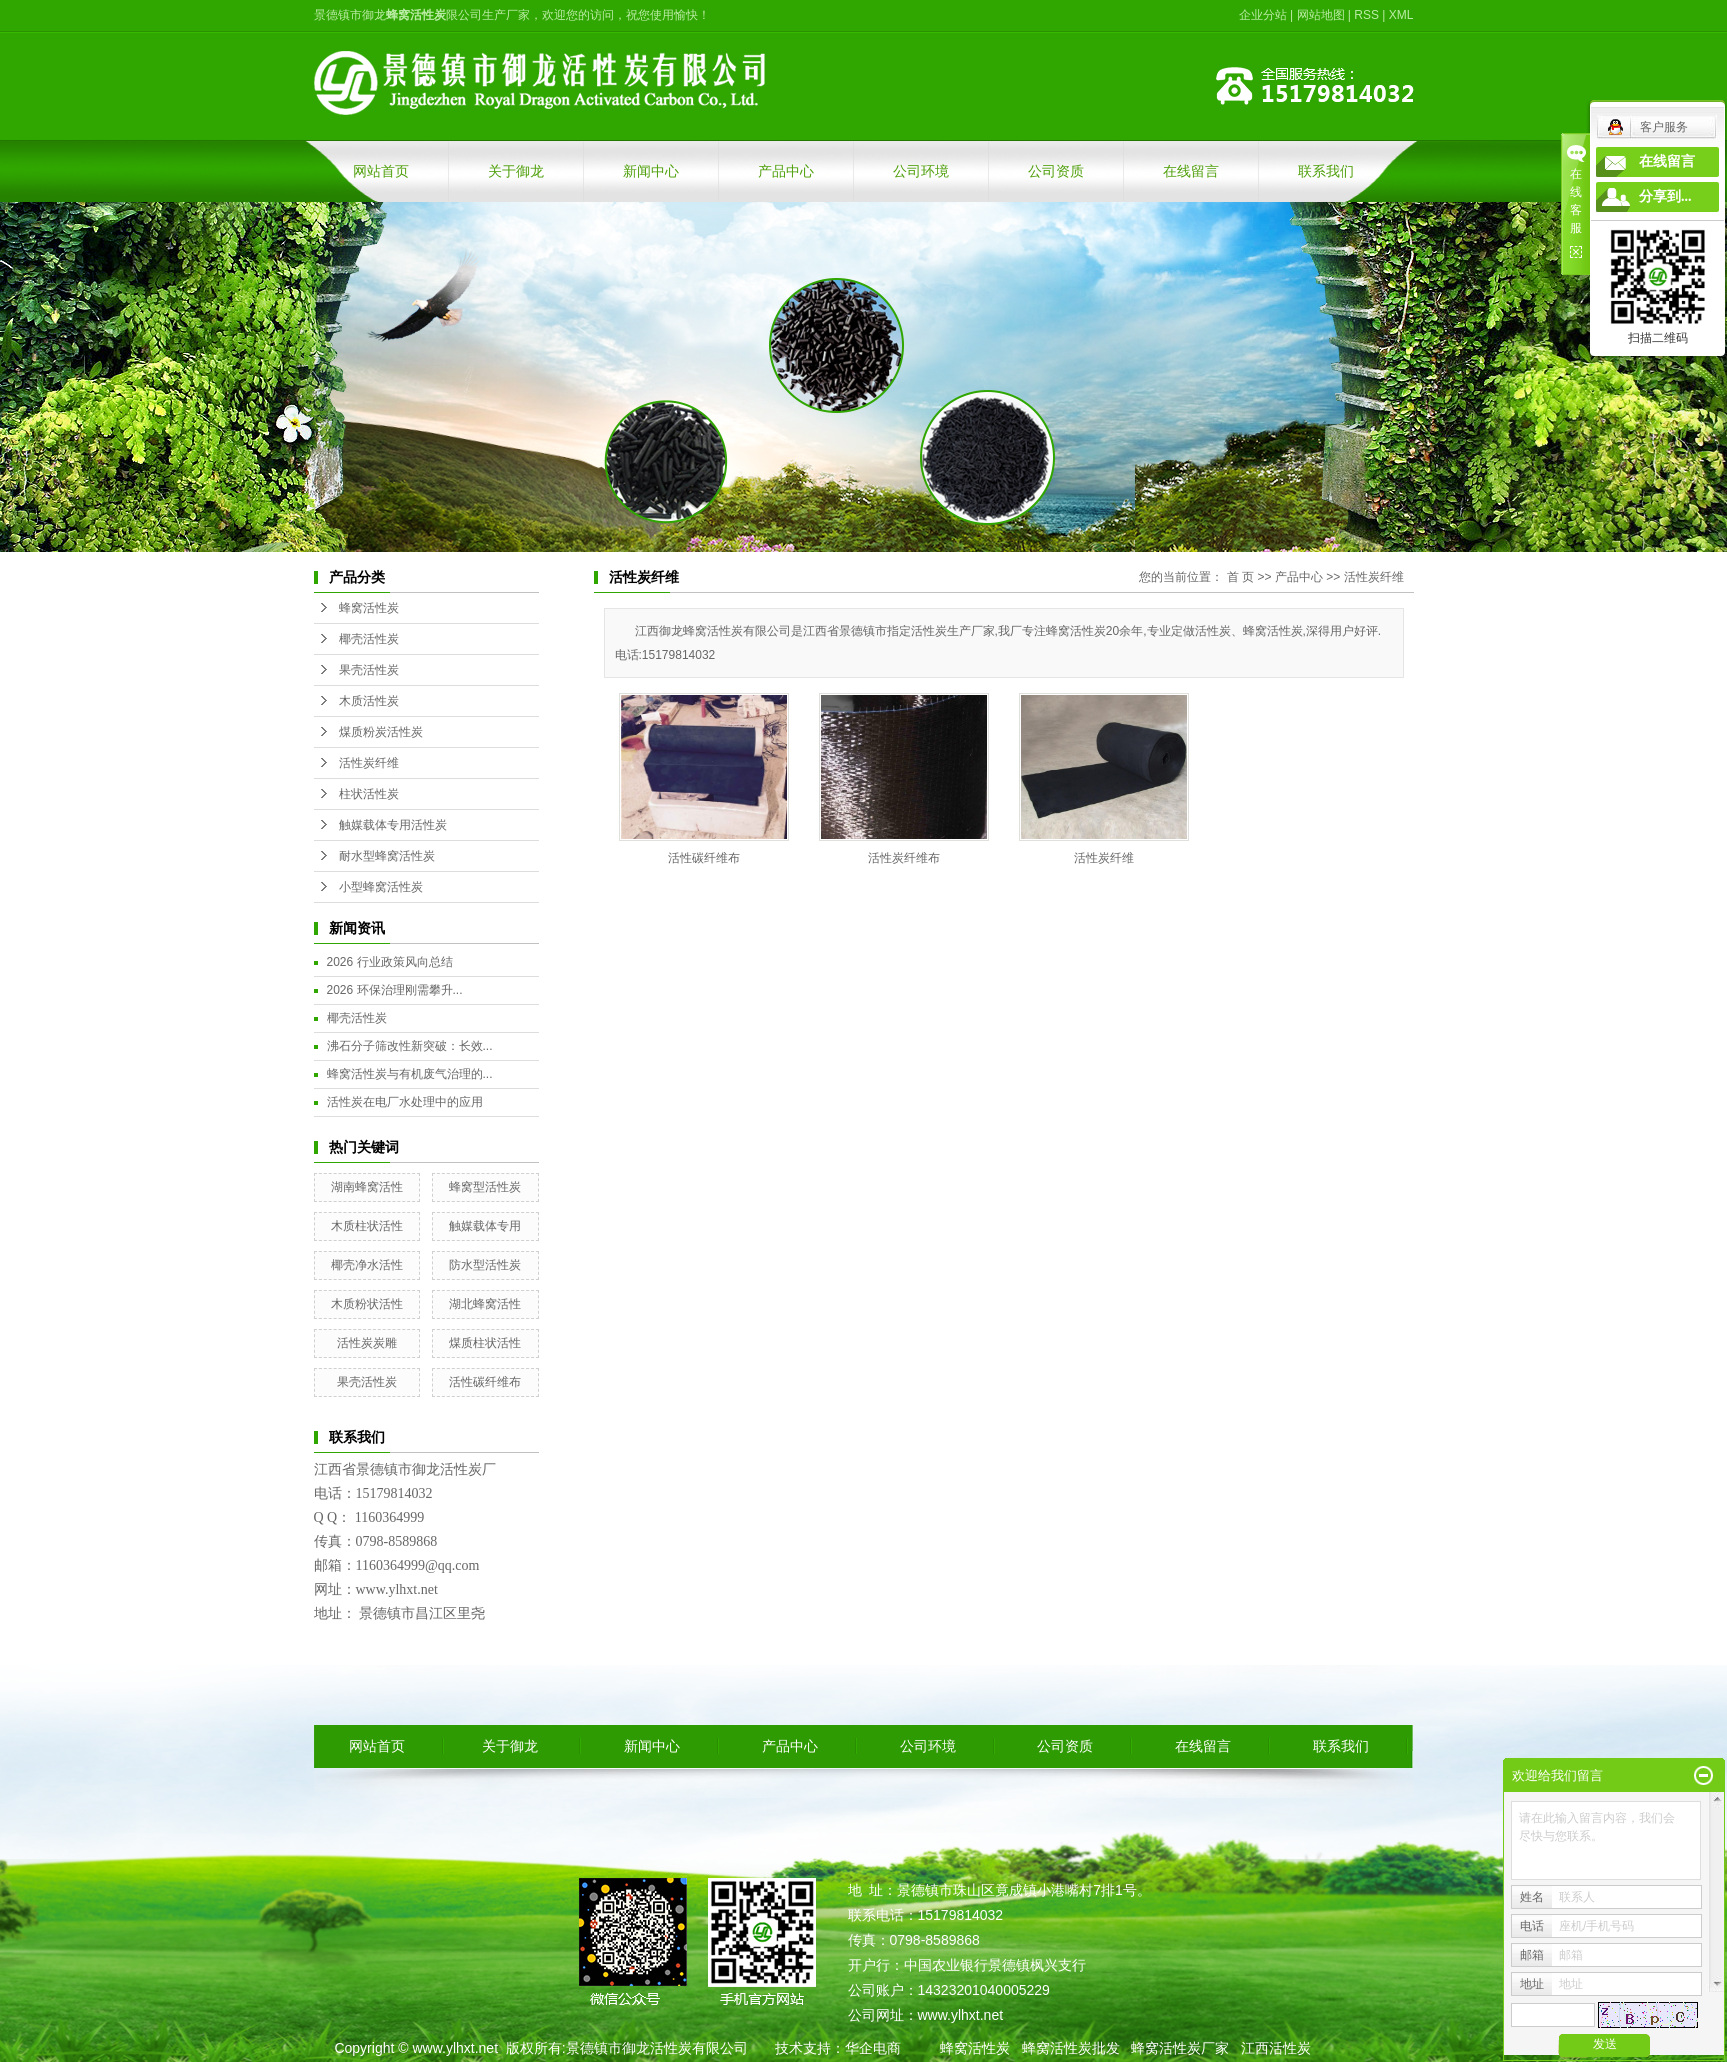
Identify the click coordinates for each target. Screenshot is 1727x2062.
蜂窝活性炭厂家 (1180, 2048)
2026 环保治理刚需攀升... (395, 990)
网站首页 (381, 171)
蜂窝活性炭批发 (1071, 2048)
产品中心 (786, 171)
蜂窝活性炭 (369, 608)
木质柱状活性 (367, 1226)
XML (1401, 15)
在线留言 (1191, 171)
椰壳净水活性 (367, 1265)
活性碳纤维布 (485, 1382)
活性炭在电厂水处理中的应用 (405, 1102)
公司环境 (921, 171)
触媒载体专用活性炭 (393, 825)
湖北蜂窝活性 (485, 1304)
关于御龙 (516, 171)
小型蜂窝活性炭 (381, 887)
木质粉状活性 (367, 1304)
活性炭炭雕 (367, 1343)
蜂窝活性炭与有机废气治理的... (410, 1074)
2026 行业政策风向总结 (390, 962)
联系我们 (1326, 171)
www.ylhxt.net (455, 2048)
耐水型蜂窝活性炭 (387, 856)
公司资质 (1056, 171)
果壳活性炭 (369, 670)
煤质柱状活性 (485, 1343)
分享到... (1665, 196)
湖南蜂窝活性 (367, 1187)
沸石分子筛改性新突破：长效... (410, 1046)
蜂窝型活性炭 (485, 1187)
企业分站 (1263, 15)
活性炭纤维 (369, 763)
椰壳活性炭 (369, 639)
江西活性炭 (1276, 2048)
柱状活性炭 (369, 794)
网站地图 (1321, 15)
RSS (1366, 15)
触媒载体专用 (485, 1226)
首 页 (1240, 577)
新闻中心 (651, 171)
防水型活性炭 (485, 1265)
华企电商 (873, 2048)
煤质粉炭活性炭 (381, 732)
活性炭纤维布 (904, 858)
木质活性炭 (369, 701)
